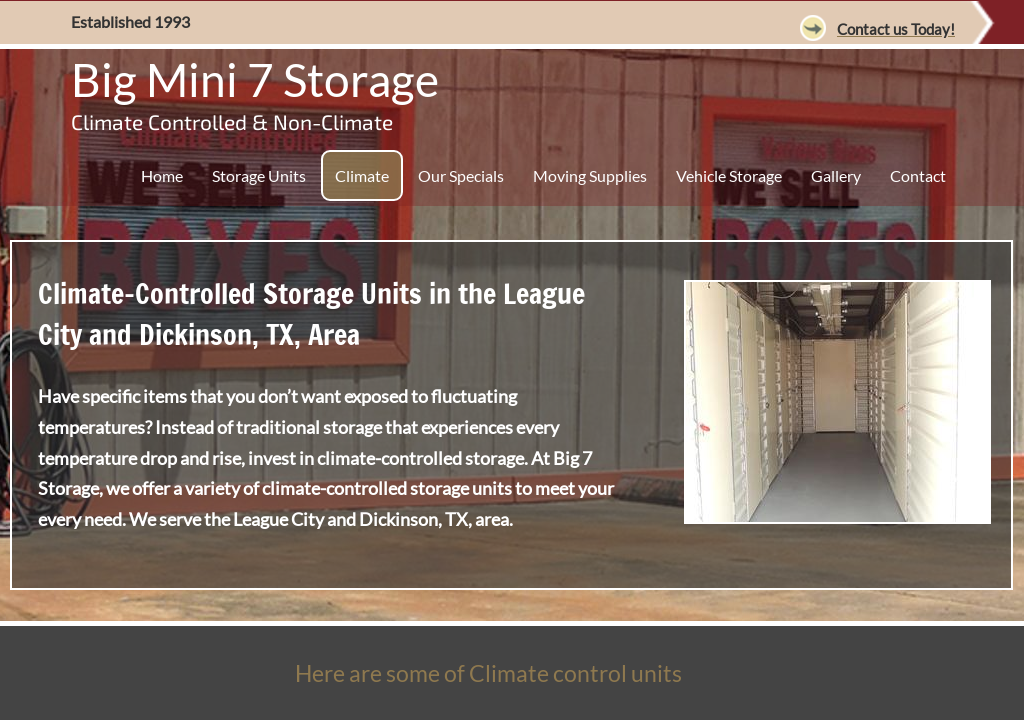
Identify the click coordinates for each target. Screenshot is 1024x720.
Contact (918, 175)
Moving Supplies (590, 175)
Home (162, 175)
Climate (362, 175)
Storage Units (259, 175)
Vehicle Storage (729, 175)
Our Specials (461, 175)
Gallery (836, 175)
